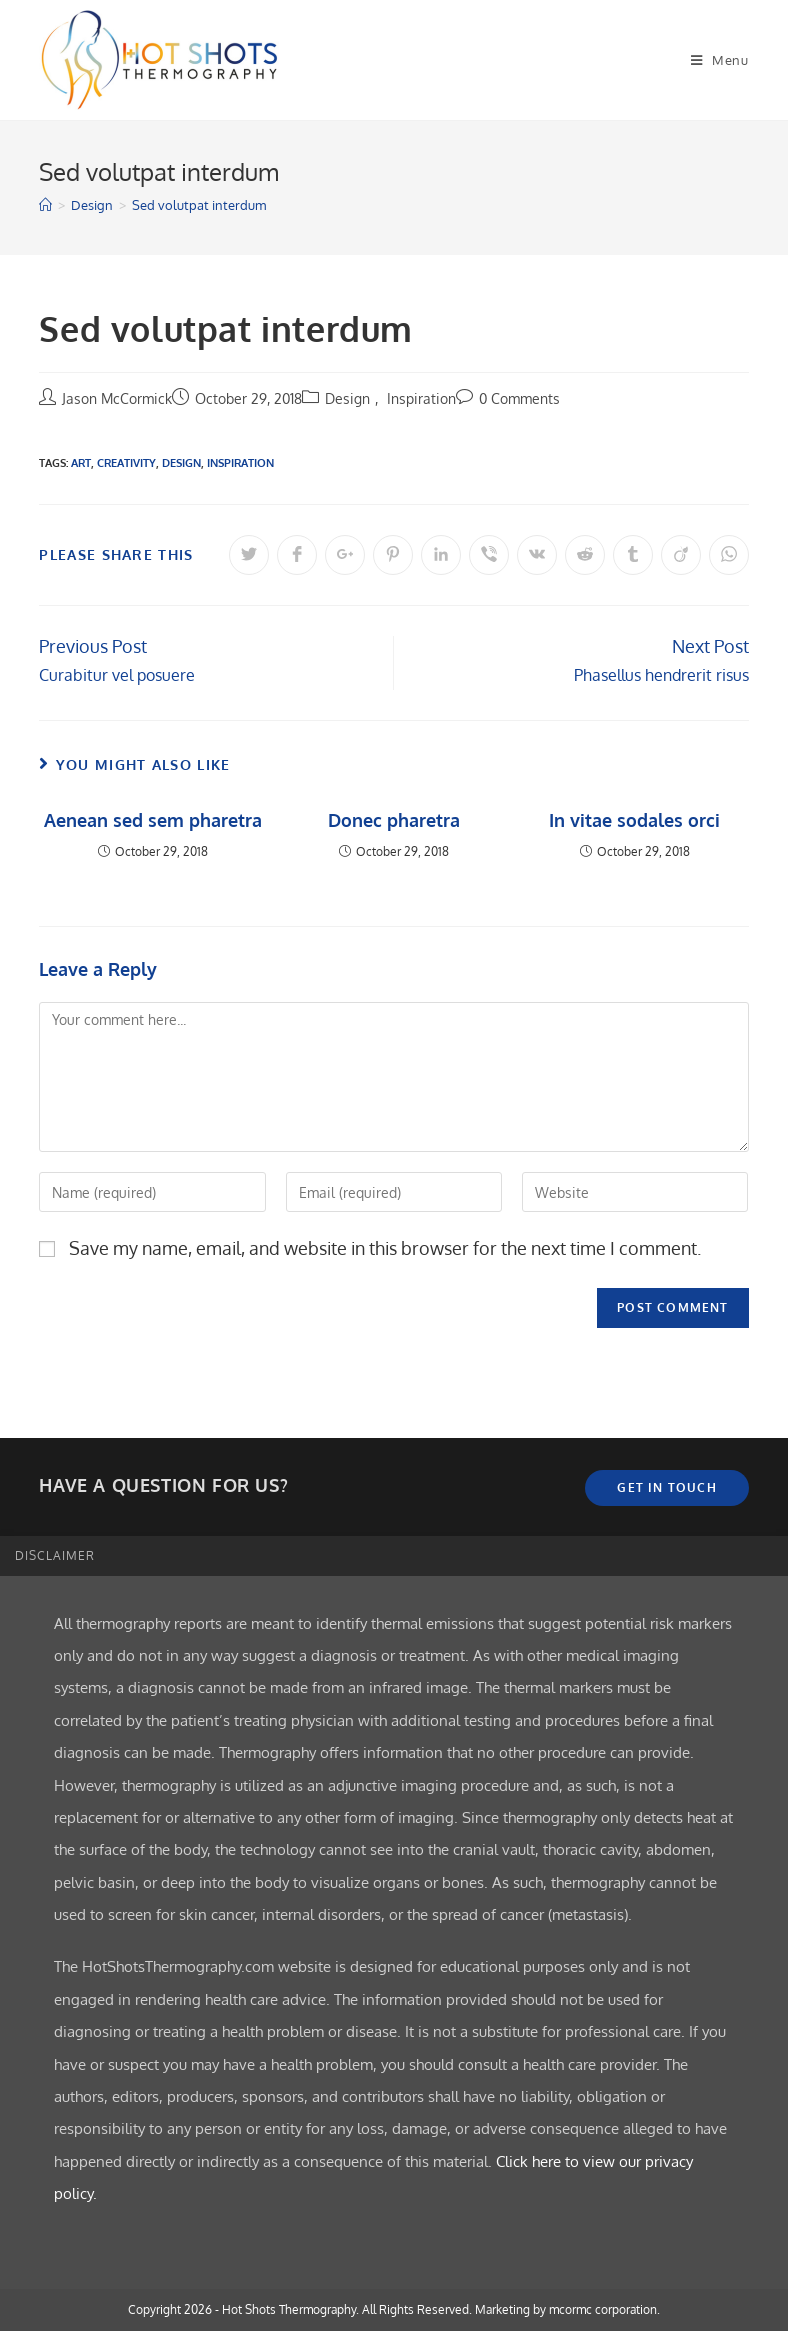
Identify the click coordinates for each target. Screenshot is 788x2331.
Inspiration (421, 398)
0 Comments (519, 398)
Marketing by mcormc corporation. (567, 2309)
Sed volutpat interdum (199, 205)
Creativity (126, 463)
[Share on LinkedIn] (441, 555)
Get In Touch (666, 1487)
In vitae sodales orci (634, 820)
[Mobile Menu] (720, 60)
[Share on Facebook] (297, 555)
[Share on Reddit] (585, 555)
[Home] (45, 205)
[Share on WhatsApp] (729, 555)
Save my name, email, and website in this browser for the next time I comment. (385, 1248)
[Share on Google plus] (345, 555)
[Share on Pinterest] (393, 555)
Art (81, 463)
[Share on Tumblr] (633, 555)
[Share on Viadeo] (681, 555)
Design (347, 398)
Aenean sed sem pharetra (153, 820)
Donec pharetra (394, 820)
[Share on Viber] (489, 555)
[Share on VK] (537, 555)
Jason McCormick (117, 398)
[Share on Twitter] (249, 555)
